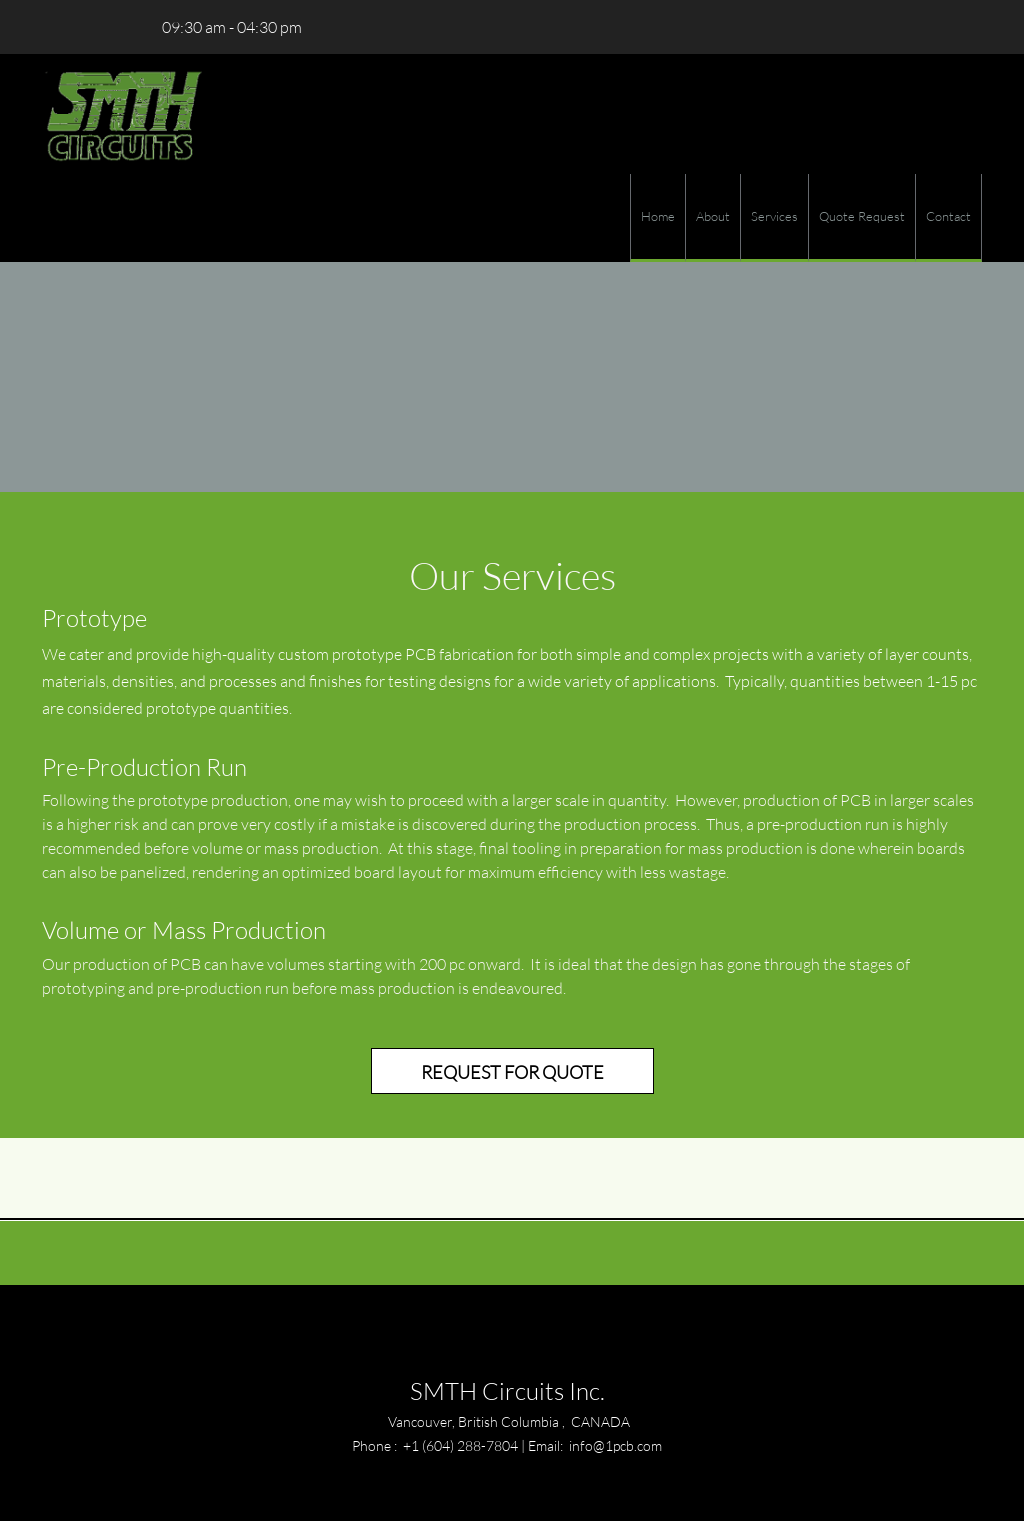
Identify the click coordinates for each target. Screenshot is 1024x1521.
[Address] (117, 27)
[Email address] (87, 27)
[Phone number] (57, 27)
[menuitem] (657, 218)
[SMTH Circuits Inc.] (122, 114)
